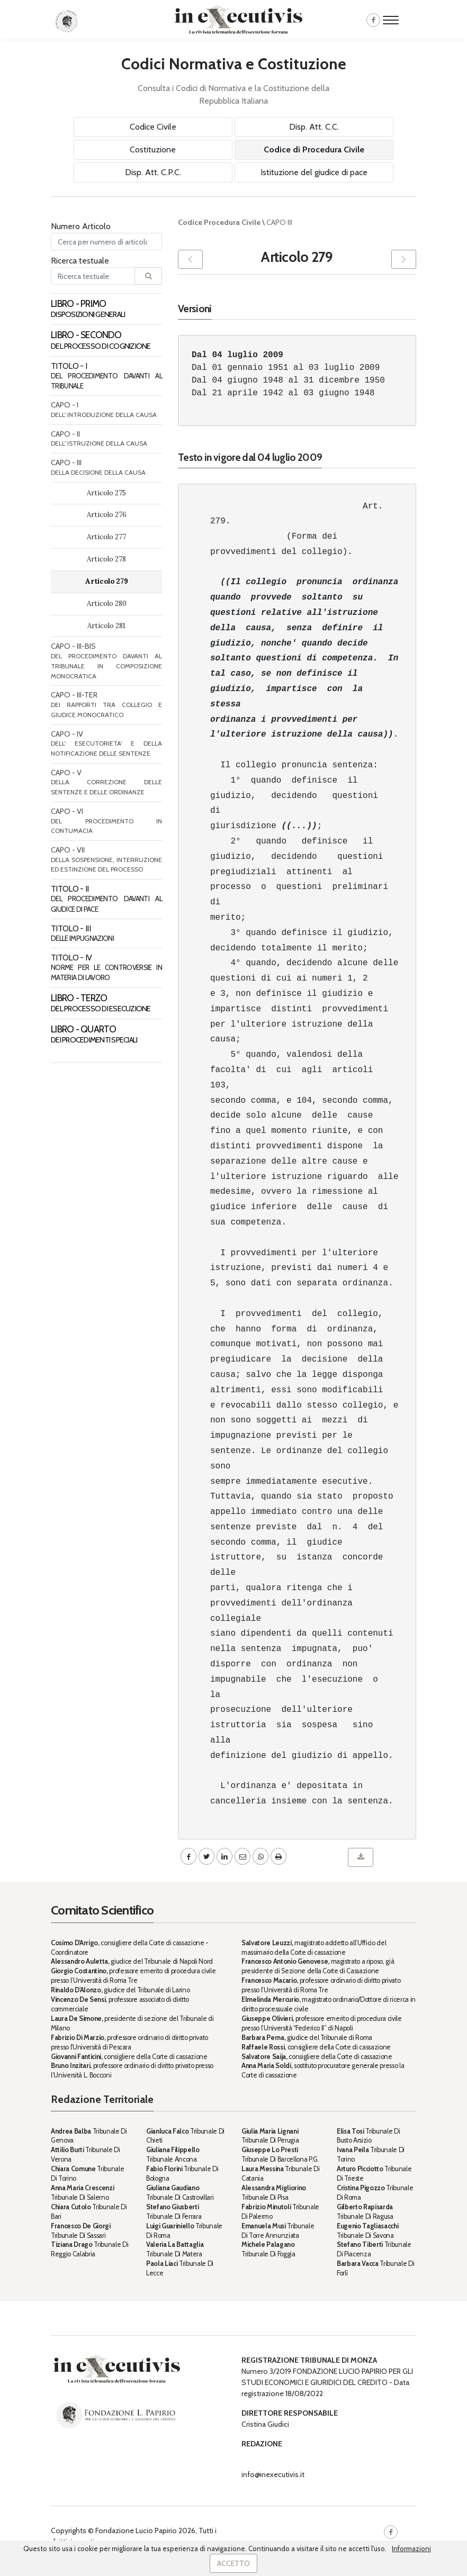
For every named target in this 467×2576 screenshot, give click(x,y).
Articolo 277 (106, 536)
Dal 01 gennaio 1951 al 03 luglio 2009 (286, 368)
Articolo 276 (107, 514)
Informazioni (411, 2548)
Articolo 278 (106, 559)
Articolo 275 (106, 492)
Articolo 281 (106, 625)
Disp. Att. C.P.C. (153, 172)
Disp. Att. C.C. (314, 127)
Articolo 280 (107, 603)
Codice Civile (153, 127)
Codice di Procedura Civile (314, 149)
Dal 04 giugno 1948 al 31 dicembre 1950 (288, 380)
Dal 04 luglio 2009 (237, 355)
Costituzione (153, 149)
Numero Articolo (81, 226)
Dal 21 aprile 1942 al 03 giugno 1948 (283, 393)
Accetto (233, 2563)
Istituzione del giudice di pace (314, 172)
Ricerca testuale (80, 261)
